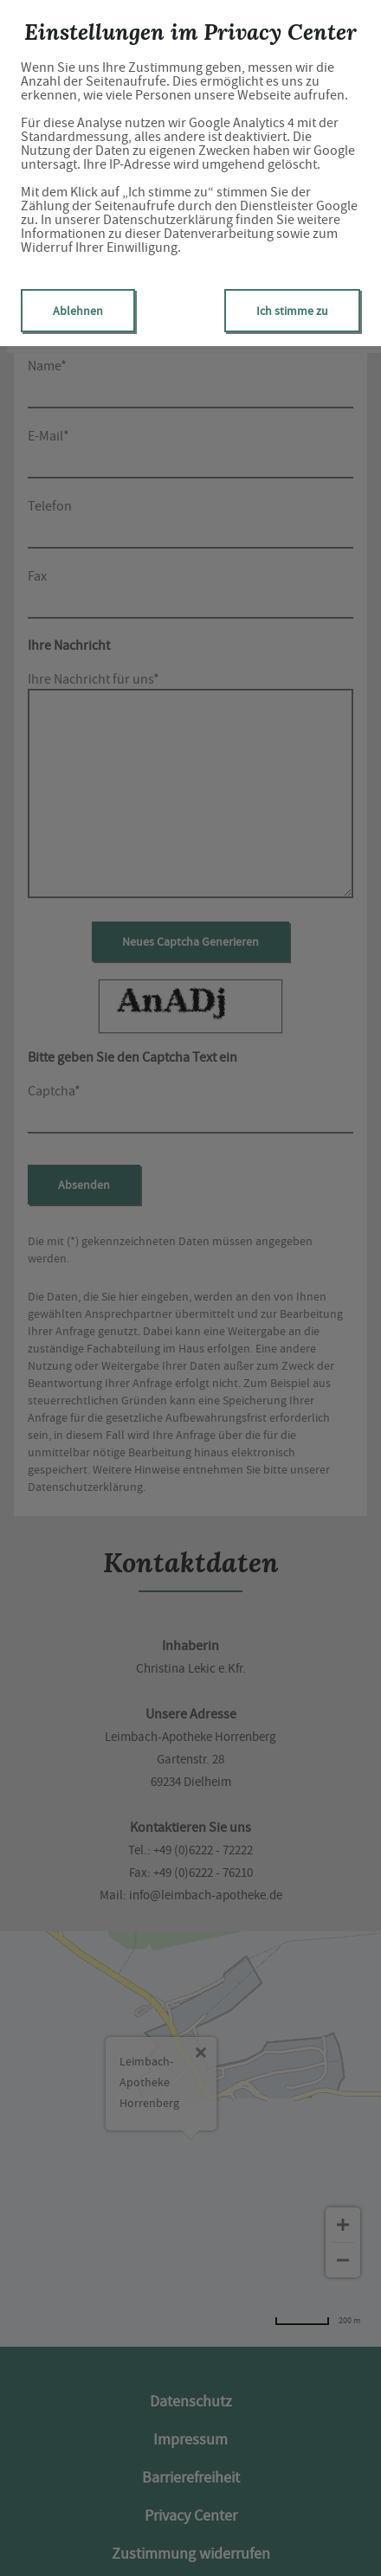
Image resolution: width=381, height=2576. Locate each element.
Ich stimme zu (292, 310)
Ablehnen (78, 310)
